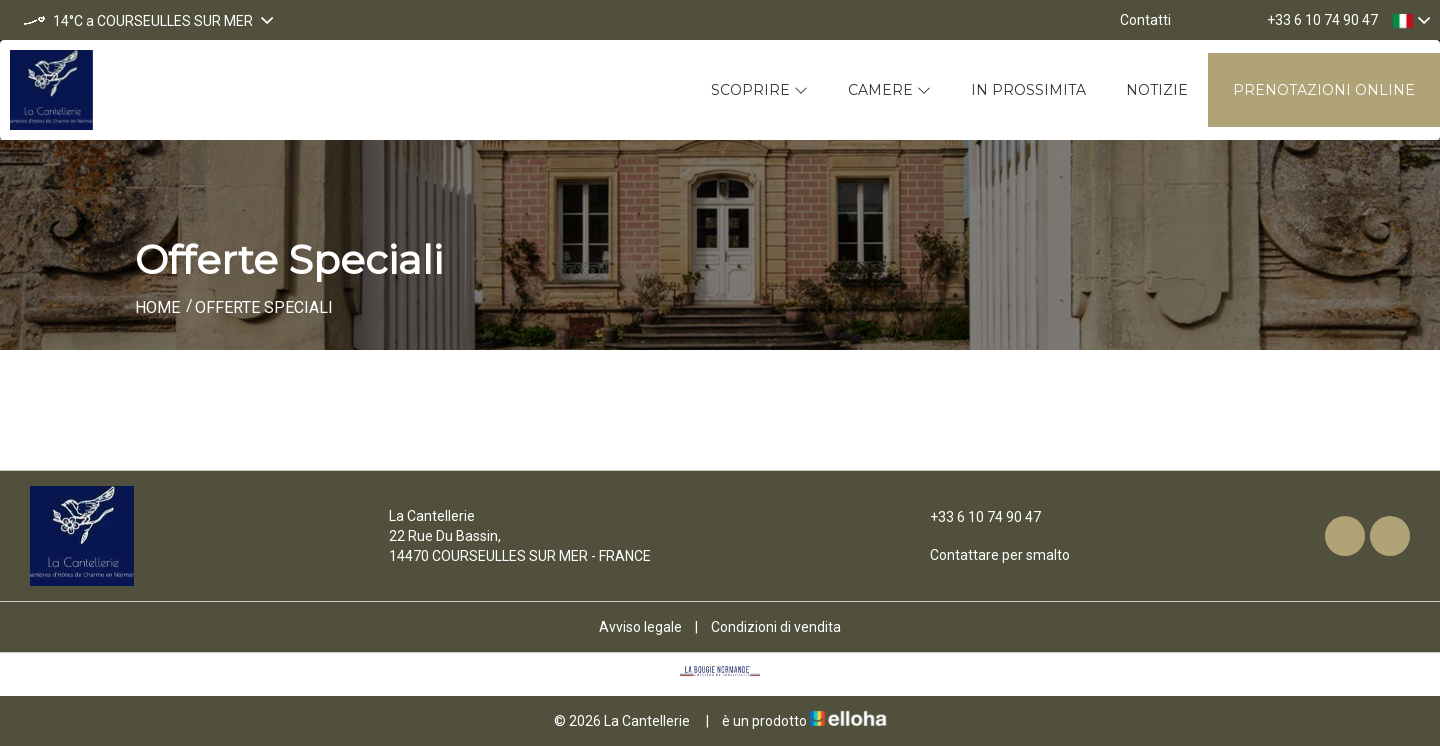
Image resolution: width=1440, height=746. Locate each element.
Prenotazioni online (1324, 90)
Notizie (1157, 90)
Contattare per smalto (988, 555)
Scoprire (759, 90)
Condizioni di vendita (776, 627)
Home (157, 307)
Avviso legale (640, 627)
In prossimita (1028, 90)
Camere (889, 90)
